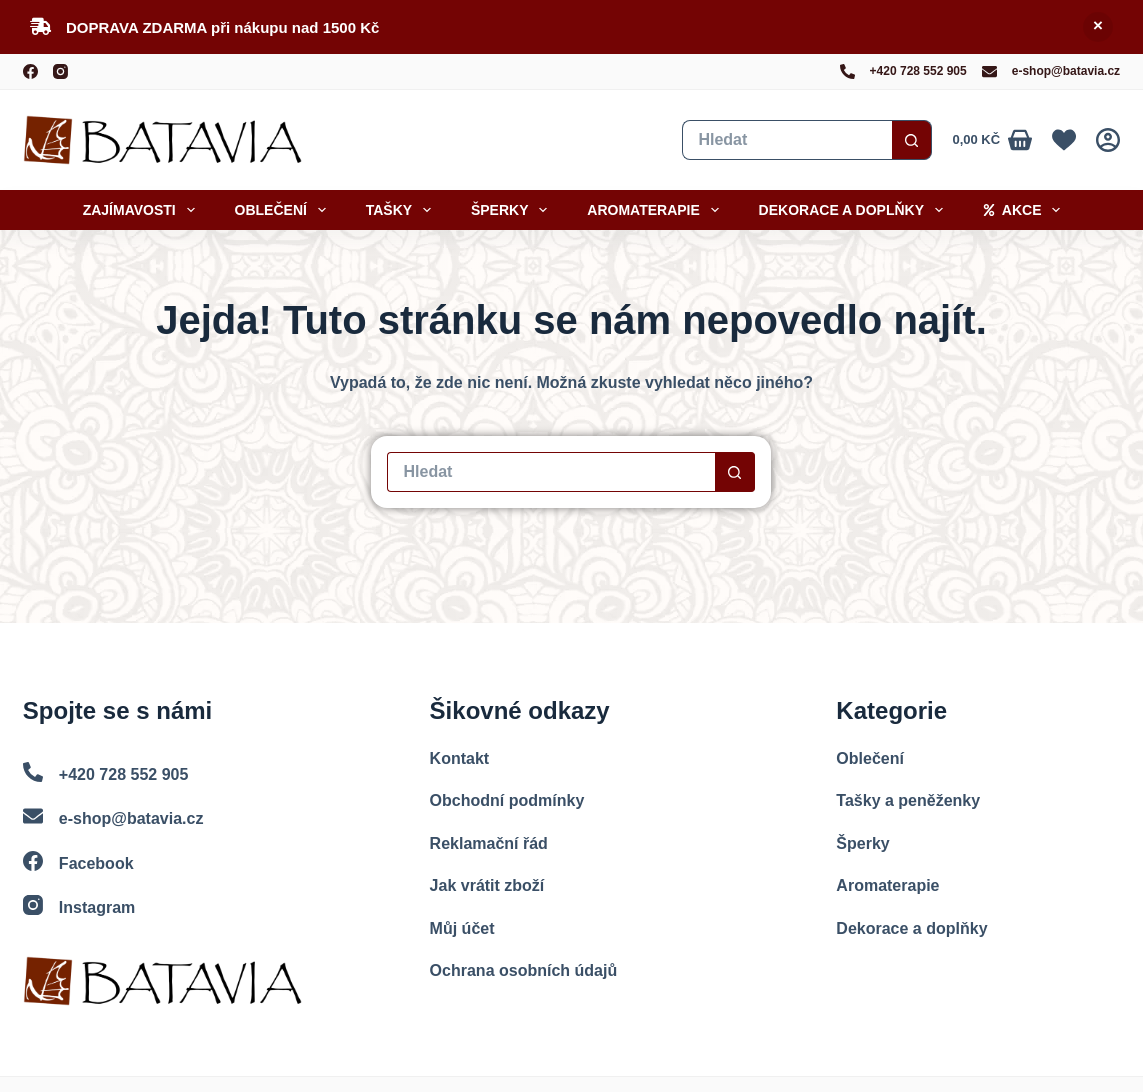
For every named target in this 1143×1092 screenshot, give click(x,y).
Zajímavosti (143, 210)
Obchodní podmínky (507, 800)
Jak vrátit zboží (487, 885)
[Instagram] (60, 71)
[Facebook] (30, 71)
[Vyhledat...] (787, 140)
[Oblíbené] (1064, 140)
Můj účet (462, 928)
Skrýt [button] (1098, 27)
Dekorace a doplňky (855, 210)
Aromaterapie (656, 210)
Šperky (513, 210)
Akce (1025, 210)
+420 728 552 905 (918, 71)
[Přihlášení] (1108, 140)
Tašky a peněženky (908, 800)
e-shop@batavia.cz (1066, 71)
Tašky (402, 210)
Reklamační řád (489, 843)
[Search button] (912, 140)
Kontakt (460, 758)
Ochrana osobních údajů (524, 970)
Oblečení (284, 210)
